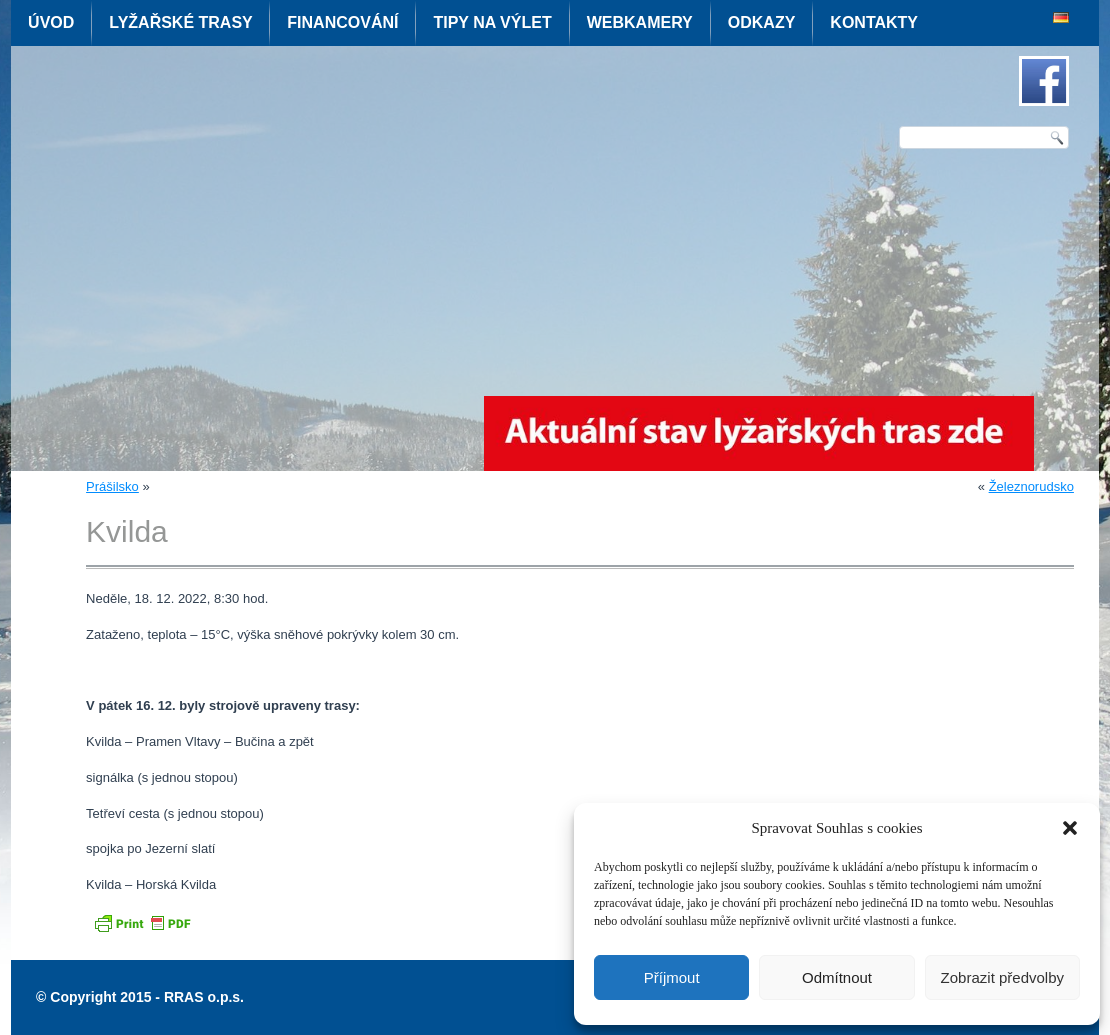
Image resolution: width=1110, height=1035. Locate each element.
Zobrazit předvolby (1002, 977)
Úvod (51, 22)
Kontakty (874, 22)
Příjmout (672, 977)
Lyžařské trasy (180, 22)
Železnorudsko (1031, 486)
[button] (1070, 828)
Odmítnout (837, 977)
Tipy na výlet (492, 22)
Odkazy (762, 22)
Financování (342, 22)
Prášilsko (112, 486)
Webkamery (640, 22)
